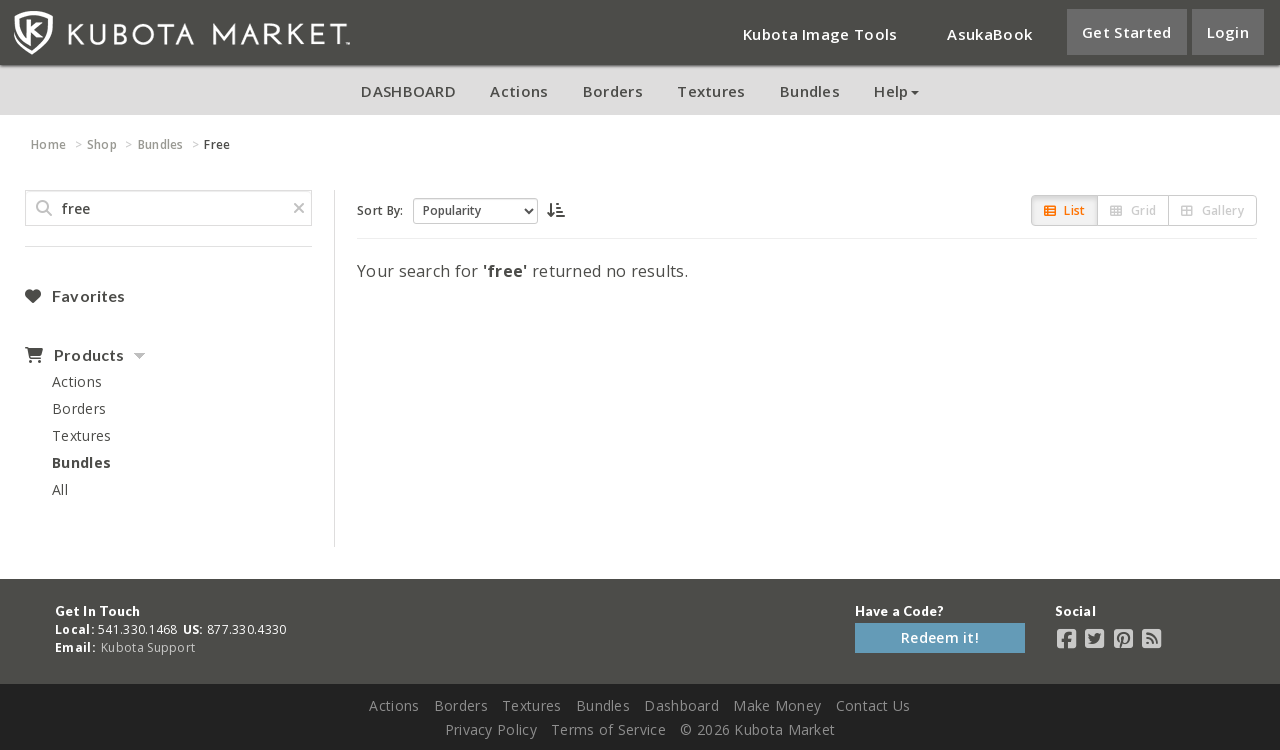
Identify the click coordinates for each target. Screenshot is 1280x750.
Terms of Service (608, 729)
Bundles (810, 91)
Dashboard (681, 705)
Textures (711, 91)
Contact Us (873, 705)
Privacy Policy (491, 729)
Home (48, 144)
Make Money (777, 705)
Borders (613, 91)
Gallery (1212, 210)
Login (1228, 32)
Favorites (75, 296)
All (60, 489)
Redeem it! (940, 637)
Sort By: (380, 210)
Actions (519, 91)
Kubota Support (148, 647)
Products (74, 355)
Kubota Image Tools (820, 34)
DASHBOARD (408, 91)
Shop (102, 144)
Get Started (1126, 32)
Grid (1133, 210)
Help (896, 91)
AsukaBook (989, 34)
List (1065, 210)
